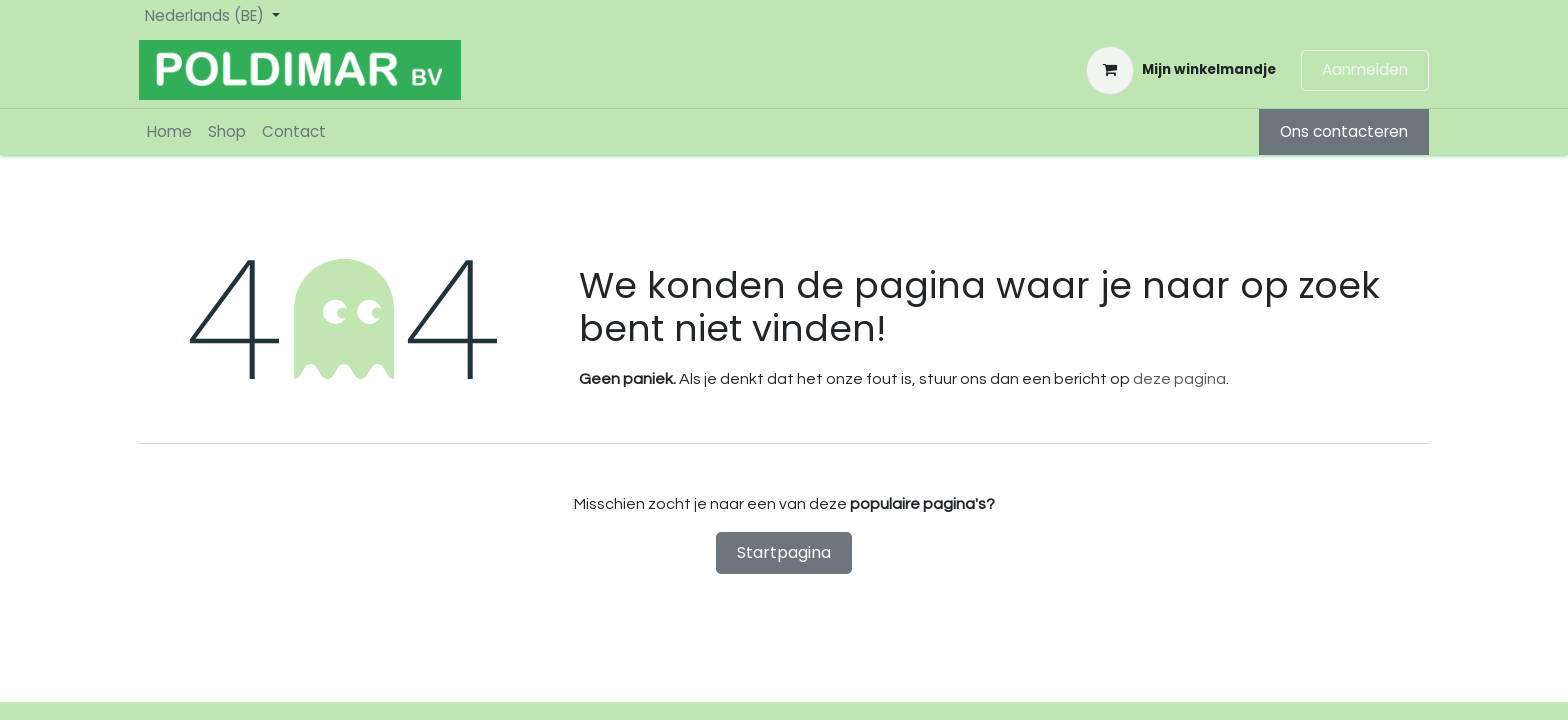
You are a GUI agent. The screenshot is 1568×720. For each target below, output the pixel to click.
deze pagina (1179, 379)
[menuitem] (169, 132)
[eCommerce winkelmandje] (1181, 70)
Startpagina (784, 552)
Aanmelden (1365, 69)
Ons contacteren (1344, 131)
